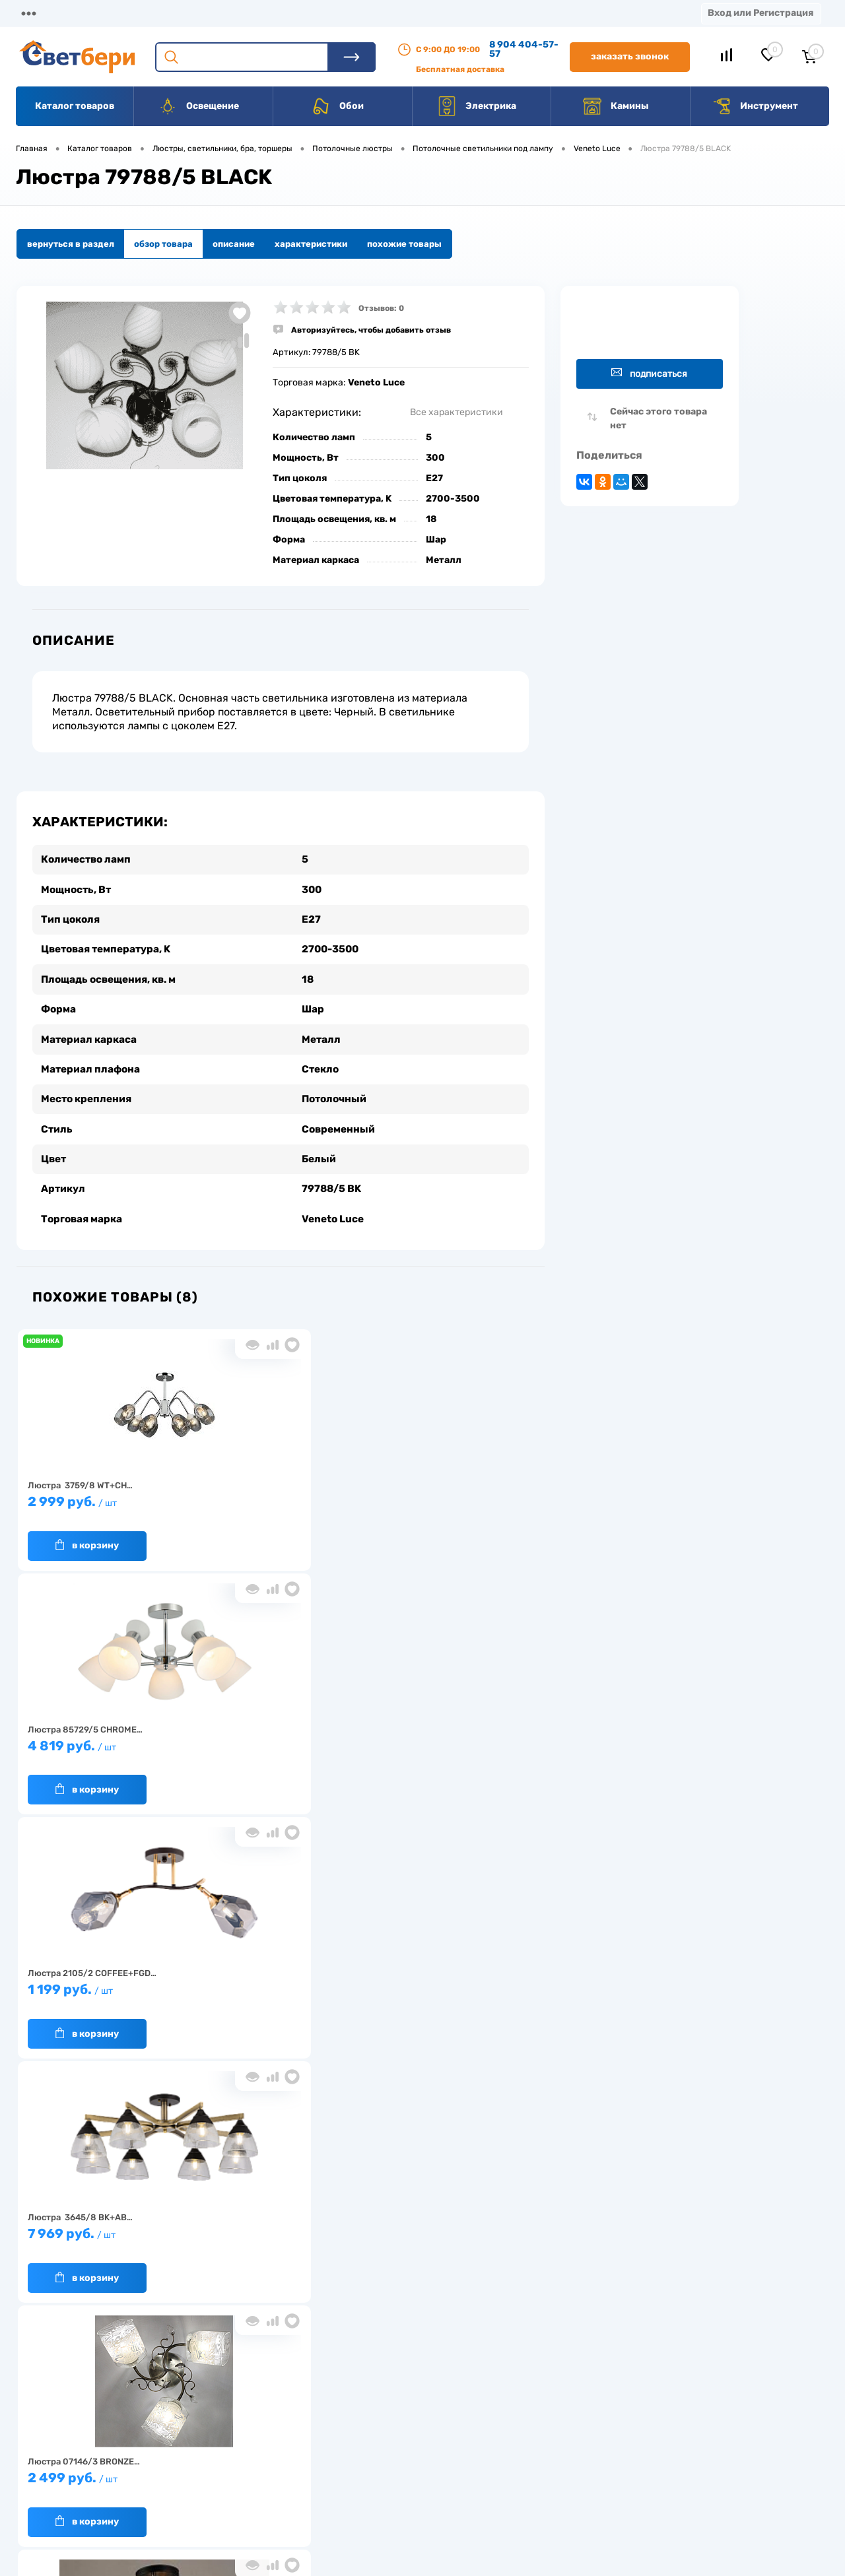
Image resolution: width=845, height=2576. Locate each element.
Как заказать (211, 2481)
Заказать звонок (630, 56)
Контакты (410, 12)
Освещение (198, 106)
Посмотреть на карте (652, 2401)
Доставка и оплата (329, 2420)
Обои (337, 106)
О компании (123, 12)
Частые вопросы (219, 2502)
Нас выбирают (214, 2440)
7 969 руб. (102, 1740)
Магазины (39, 12)
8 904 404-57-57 (523, 49)
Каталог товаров (74, 106)
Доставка (204, 12)
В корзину (87, 1533)
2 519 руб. (102, 1984)
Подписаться (649, 373)
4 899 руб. (274, 1984)
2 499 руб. (274, 1740)
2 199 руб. (445, 1740)
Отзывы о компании (437, 2420)
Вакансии (488, 12)
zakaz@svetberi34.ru (650, 2475)
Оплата (276, 12)
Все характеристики (456, 412)
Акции (340, 12)
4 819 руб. (274, 1496)
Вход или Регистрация (760, 12)
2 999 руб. (102, 1496)
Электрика (476, 106)
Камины (615, 106)
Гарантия (204, 2461)
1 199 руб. (445, 1496)
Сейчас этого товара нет (658, 418)
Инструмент (755, 106)
